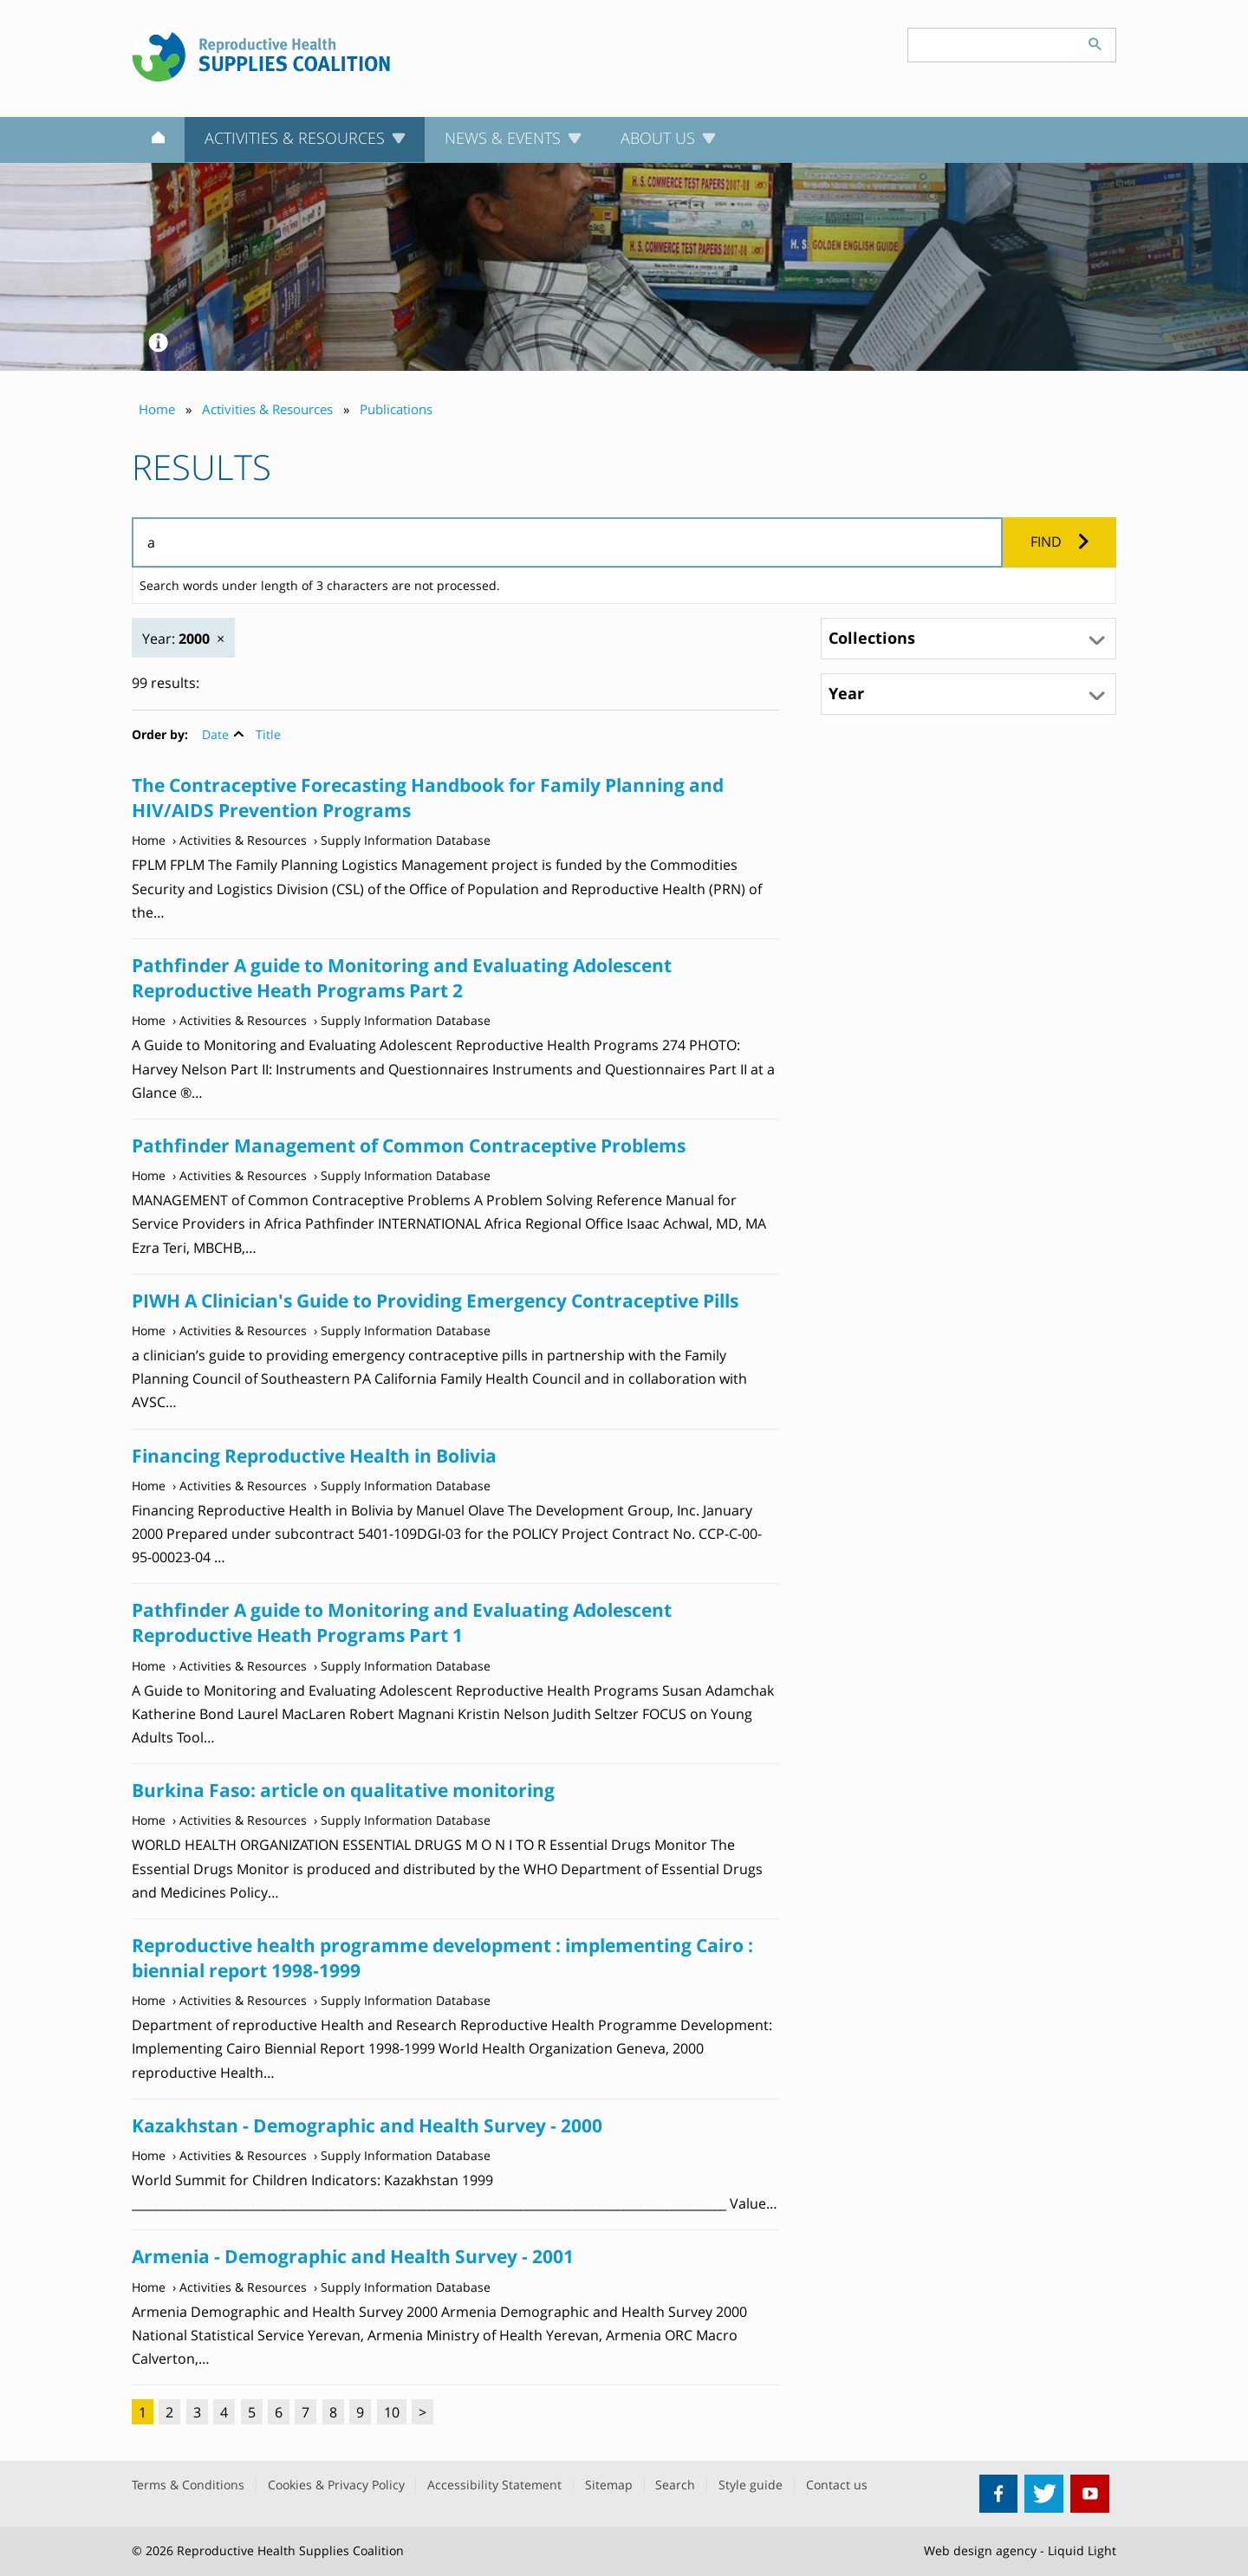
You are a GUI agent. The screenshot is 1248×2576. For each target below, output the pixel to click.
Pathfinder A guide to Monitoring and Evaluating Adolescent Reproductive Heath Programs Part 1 (402, 1622)
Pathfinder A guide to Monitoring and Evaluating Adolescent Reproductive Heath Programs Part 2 (402, 977)
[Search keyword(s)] (991, 45)
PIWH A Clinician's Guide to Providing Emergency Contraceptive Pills (435, 1300)
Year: (176, 638)
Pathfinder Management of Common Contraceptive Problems (409, 1145)
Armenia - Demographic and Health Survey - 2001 (353, 2256)
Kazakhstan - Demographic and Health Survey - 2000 (367, 2125)
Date (215, 734)
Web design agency (980, 2550)
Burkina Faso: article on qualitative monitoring (343, 1790)
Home (149, 840)
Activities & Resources (243, 840)
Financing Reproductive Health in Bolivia (314, 1456)
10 (392, 2412)
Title (268, 734)
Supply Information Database (406, 840)
